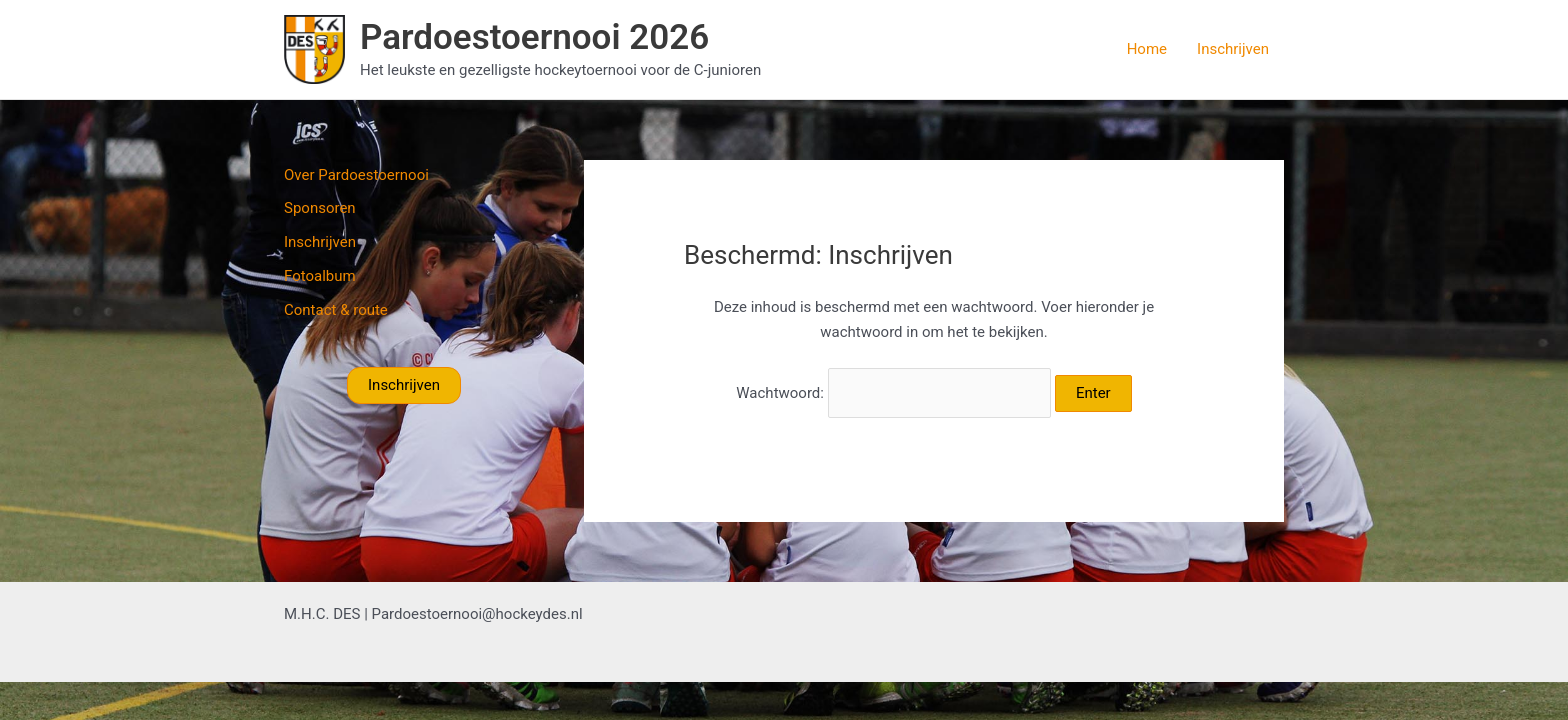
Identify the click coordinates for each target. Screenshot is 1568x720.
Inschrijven (1233, 49)
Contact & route (336, 310)
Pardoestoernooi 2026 (534, 37)
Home (1147, 49)
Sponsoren (320, 208)
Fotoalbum (320, 276)
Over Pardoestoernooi (356, 175)
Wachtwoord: (893, 393)
